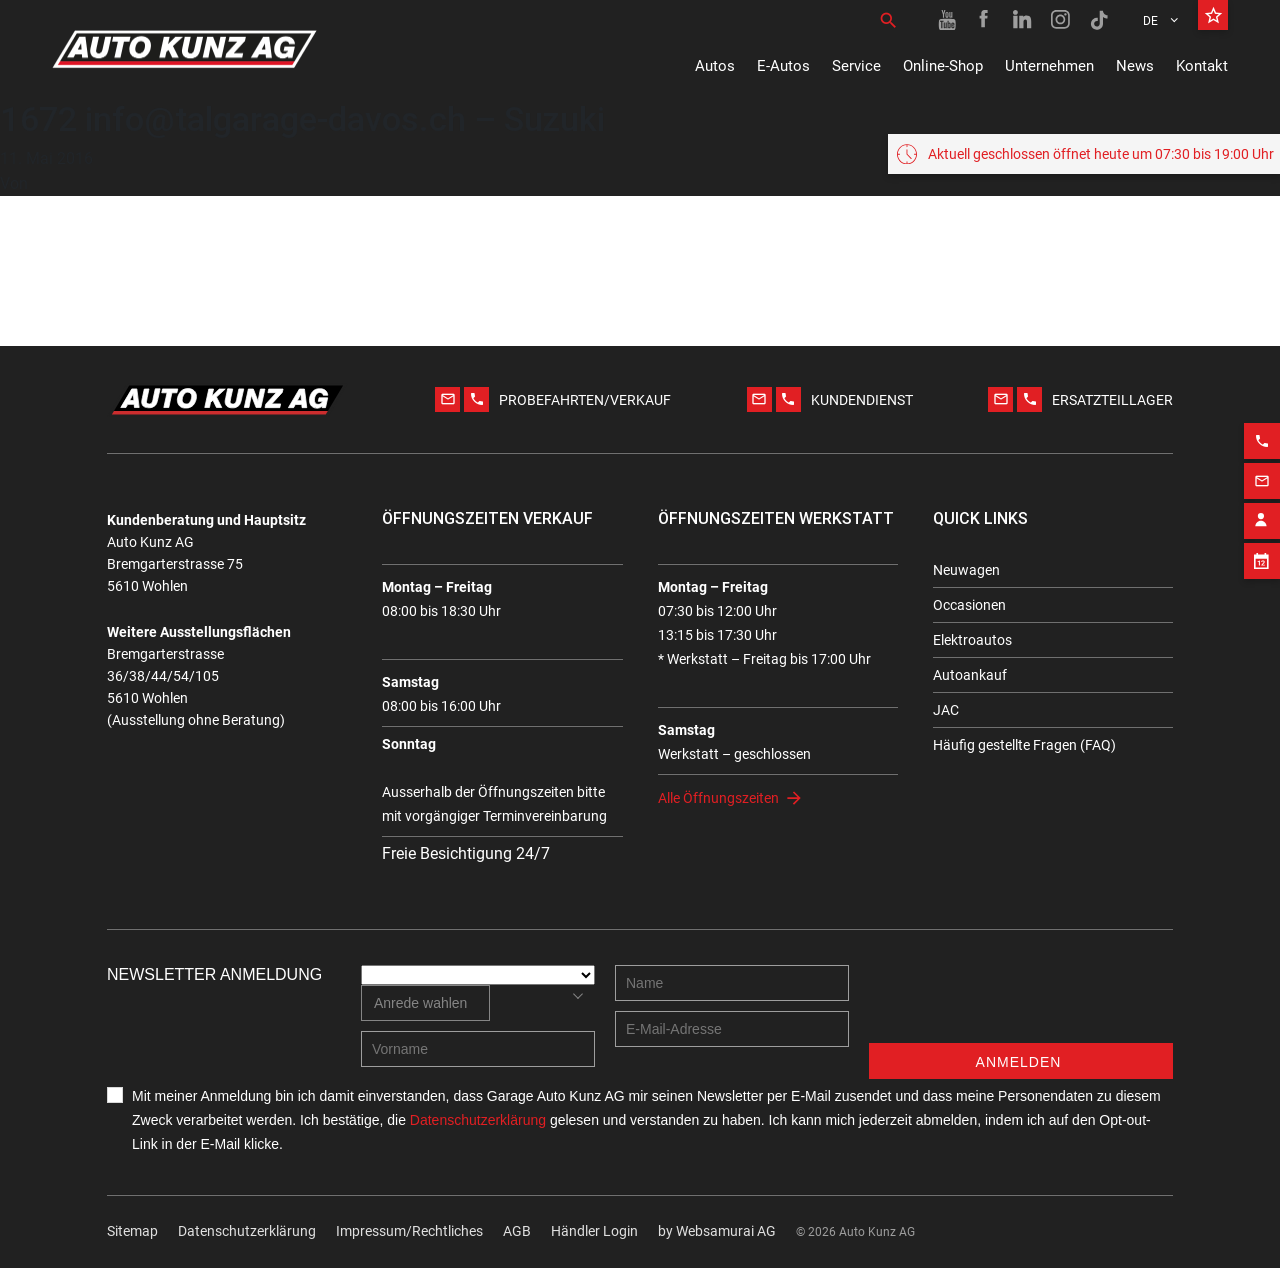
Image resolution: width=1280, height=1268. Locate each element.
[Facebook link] (985, 20)
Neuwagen (966, 570)
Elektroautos (972, 640)
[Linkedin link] (1023, 20)
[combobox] (425, 1003)
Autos (715, 66)
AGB (517, 1231)
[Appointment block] (1262, 553)
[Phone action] (1262, 433)
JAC (946, 710)
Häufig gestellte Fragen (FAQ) (1024, 745)
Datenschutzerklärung (247, 1231)
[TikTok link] (1099, 20)
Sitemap (132, 1231)
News (1135, 66)
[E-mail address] (732, 1029)
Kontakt (1202, 66)
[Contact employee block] (1262, 513)
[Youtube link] (947, 20)
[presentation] (1021, 1004)
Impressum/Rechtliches (409, 1231)
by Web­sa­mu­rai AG (717, 1231)
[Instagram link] (1061, 20)
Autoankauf (970, 675)
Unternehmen (1049, 66)
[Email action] (1262, 473)
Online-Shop (943, 66)
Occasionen (969, 605)
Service (856, 66)
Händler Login (594, 1231)
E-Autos (783, 66)
